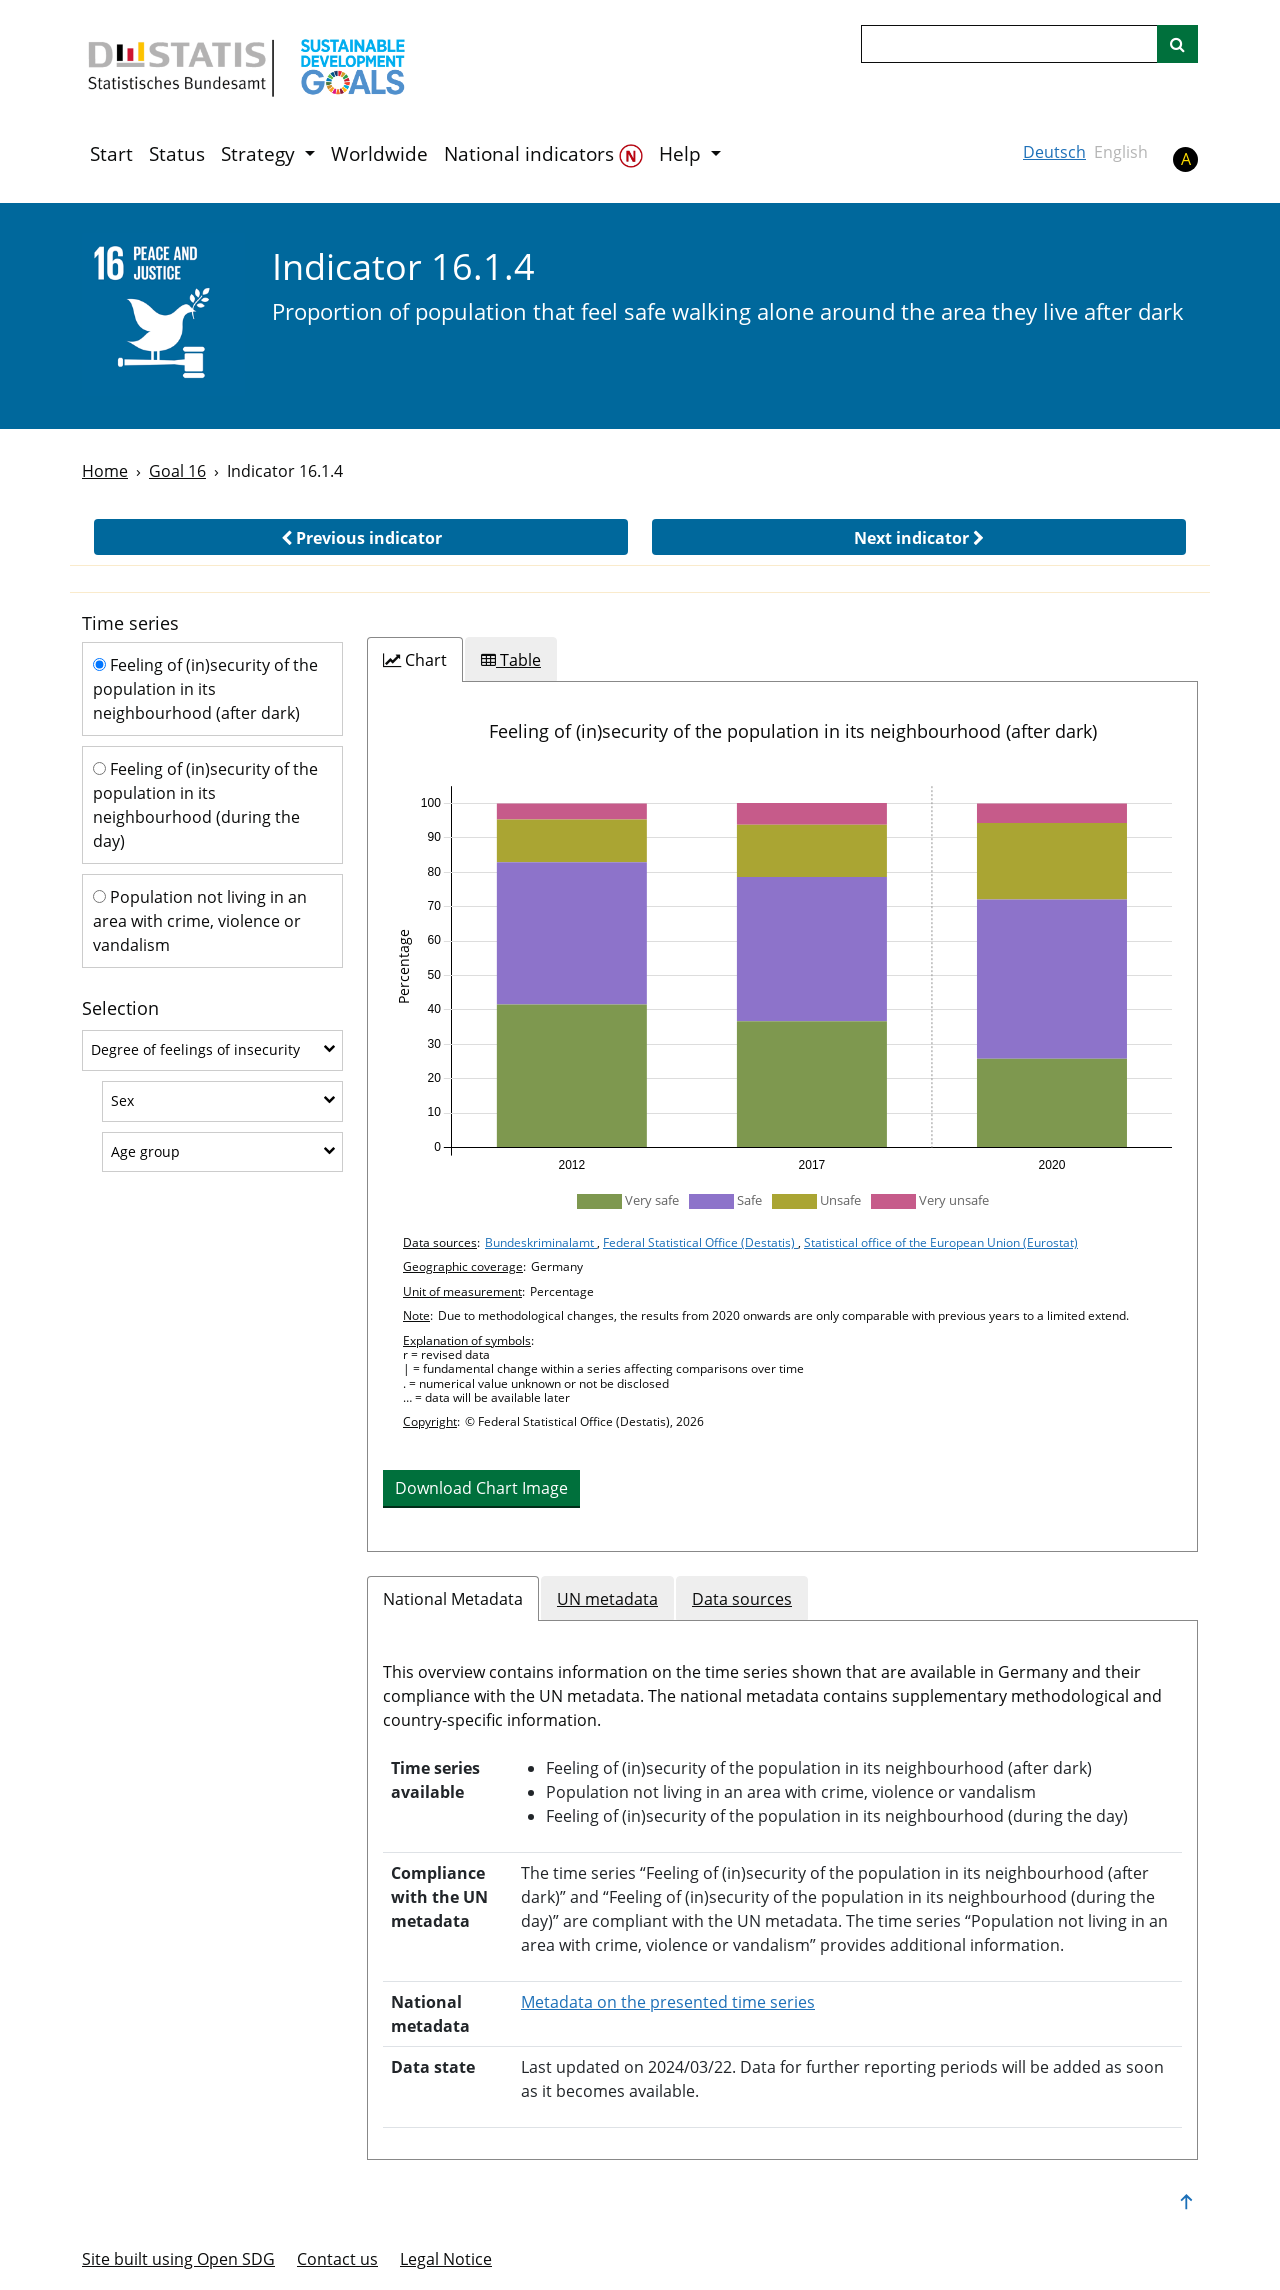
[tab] (415, 660)
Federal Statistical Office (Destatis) (700, 1242)
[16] (163, 314)
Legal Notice (446, 2259)
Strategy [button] (260, 154)
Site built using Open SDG (178, 2259)
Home (105, 471)
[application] (782, 976)
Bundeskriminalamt (541, 1242)
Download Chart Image (481, 1488)
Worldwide (379, 154)
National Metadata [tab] (453, 1599)
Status (177, 154)
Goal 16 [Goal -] (177, 471)
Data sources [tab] (742, 1599)
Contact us (337, 2259)
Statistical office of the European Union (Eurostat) (941, 1242)
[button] (361, 537)
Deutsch (1054, 152)
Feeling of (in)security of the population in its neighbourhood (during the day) (205, 805)
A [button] (1186, 159)
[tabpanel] (782, 1116)
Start (111, 154)
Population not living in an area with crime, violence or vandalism (200, 921)
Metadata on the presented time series (668, 2002)
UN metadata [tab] (607, 1599)
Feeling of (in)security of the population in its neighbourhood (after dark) (205, 689)
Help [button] (682, 154)
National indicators (543, 154)
